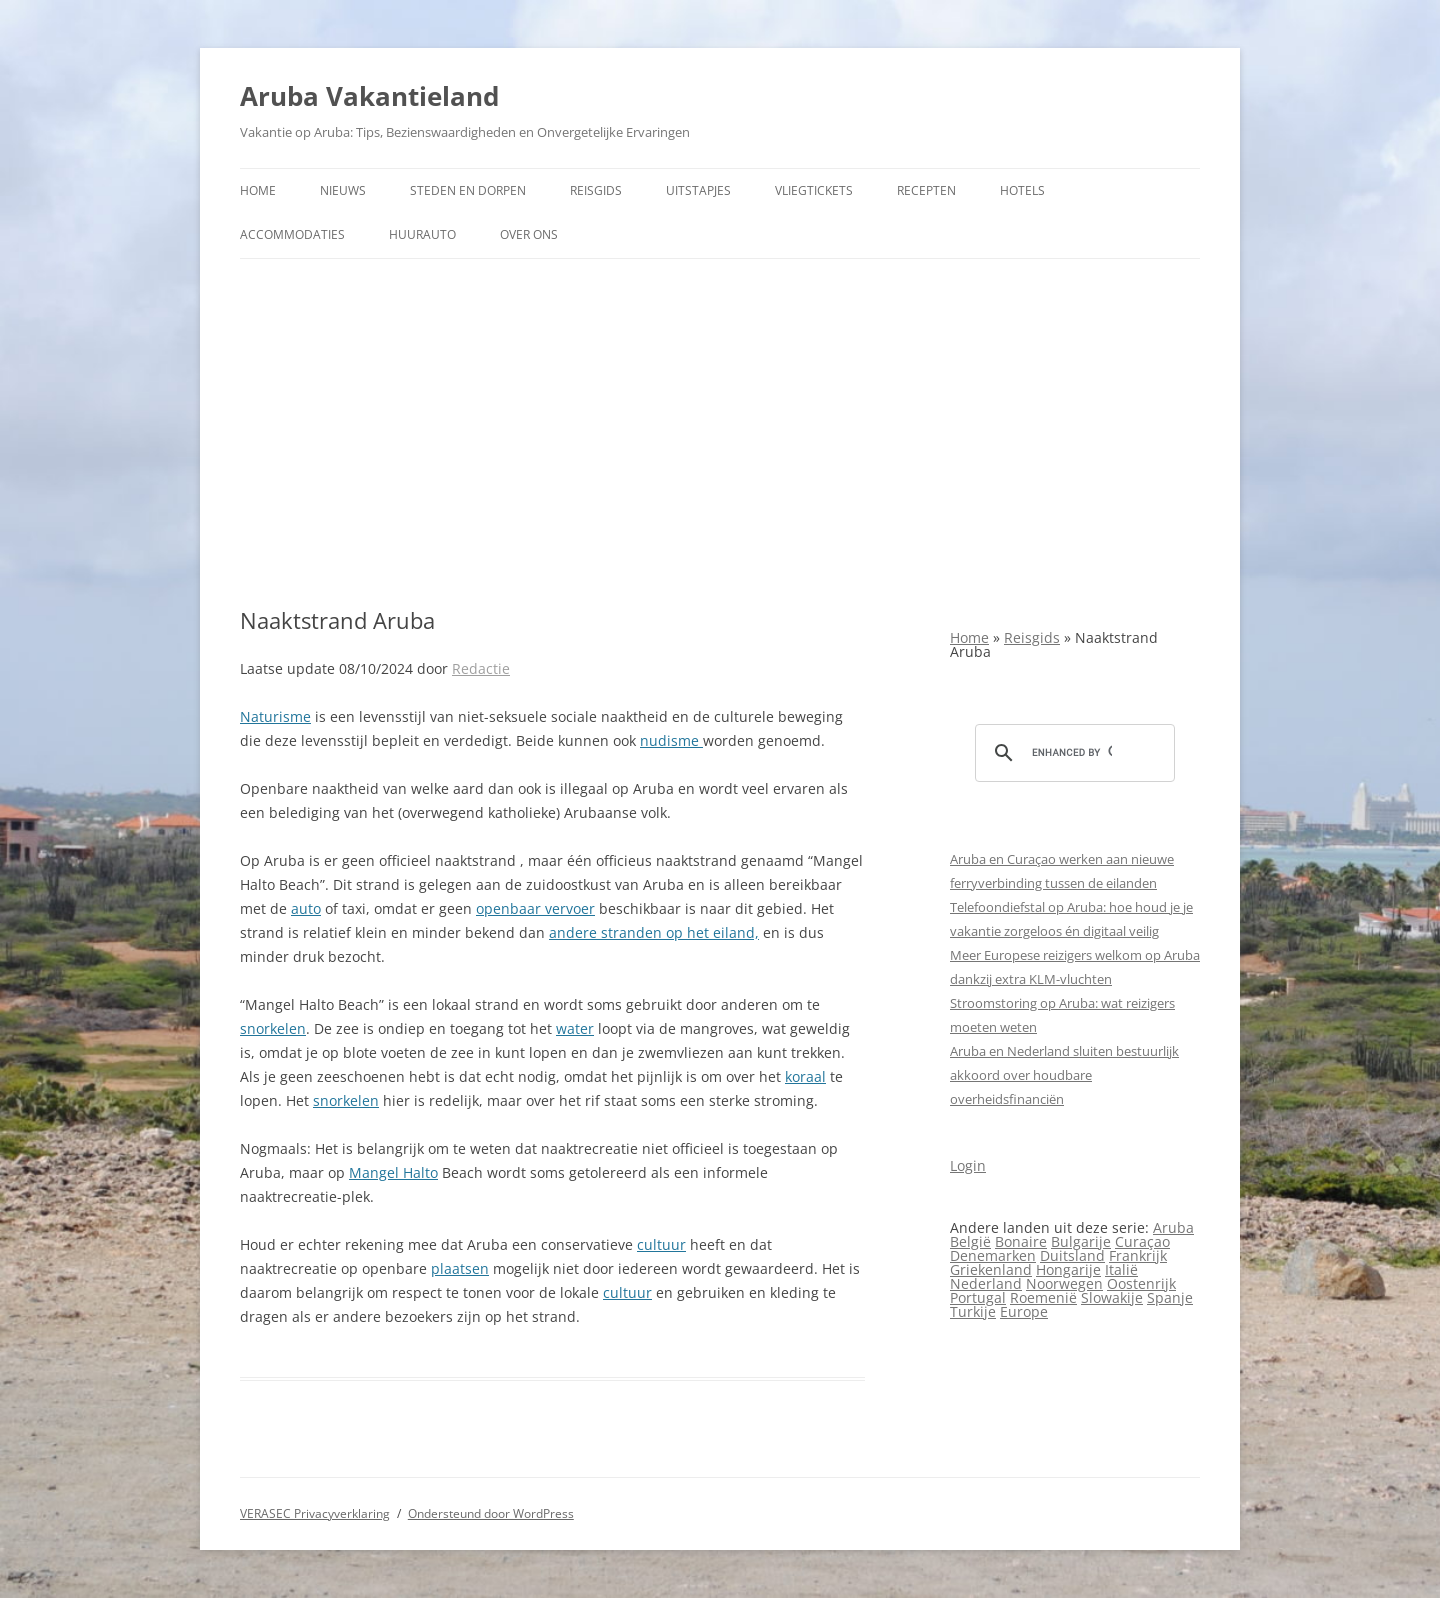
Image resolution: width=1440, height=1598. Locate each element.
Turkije (973, 1311)
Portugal (978, 1297)
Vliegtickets (814, 190)
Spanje (1170, 1297)
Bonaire (1021, 1241)
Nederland (986, 1283)
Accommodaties (292, 234)
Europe (1024, 1311)
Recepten (926, 190)
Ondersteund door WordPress (491, 1513)
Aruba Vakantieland (369, 96)
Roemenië (1043, 1297)
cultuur (661, 1244)
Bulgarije (1081, 1241)
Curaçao (1142, 1241)
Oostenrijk (1141, 1283)
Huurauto (422, 234)
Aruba (1173, 1227)
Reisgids (596, 190)
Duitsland (1072, 1255)
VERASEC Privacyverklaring (315, 1513)
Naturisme (275, 716)
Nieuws (343, 190)
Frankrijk (1138, 1255)
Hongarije (1068, 1269)
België (970, 1241)
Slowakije (1112, 1297)
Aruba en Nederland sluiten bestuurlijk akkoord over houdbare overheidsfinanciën (1064, 1075)
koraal (805, 1076)
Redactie (481, 668)
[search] (1072, 753)
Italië (1121, 1269)
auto (306, 908)
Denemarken (993, 1255)
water (575, 1028)
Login (968, 1165)
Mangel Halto (393, 1172)
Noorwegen (1064, 1283)
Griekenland (991, 1269)
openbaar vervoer (535, 908)
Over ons (529, 234)
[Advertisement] (720, 433)
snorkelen (273, 1028)
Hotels (1022, 190)
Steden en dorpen (468, 190)
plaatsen (460, 1268)
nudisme (671, 740)
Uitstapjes (698, 190)
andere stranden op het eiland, (654, 932)
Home (258, 190)
